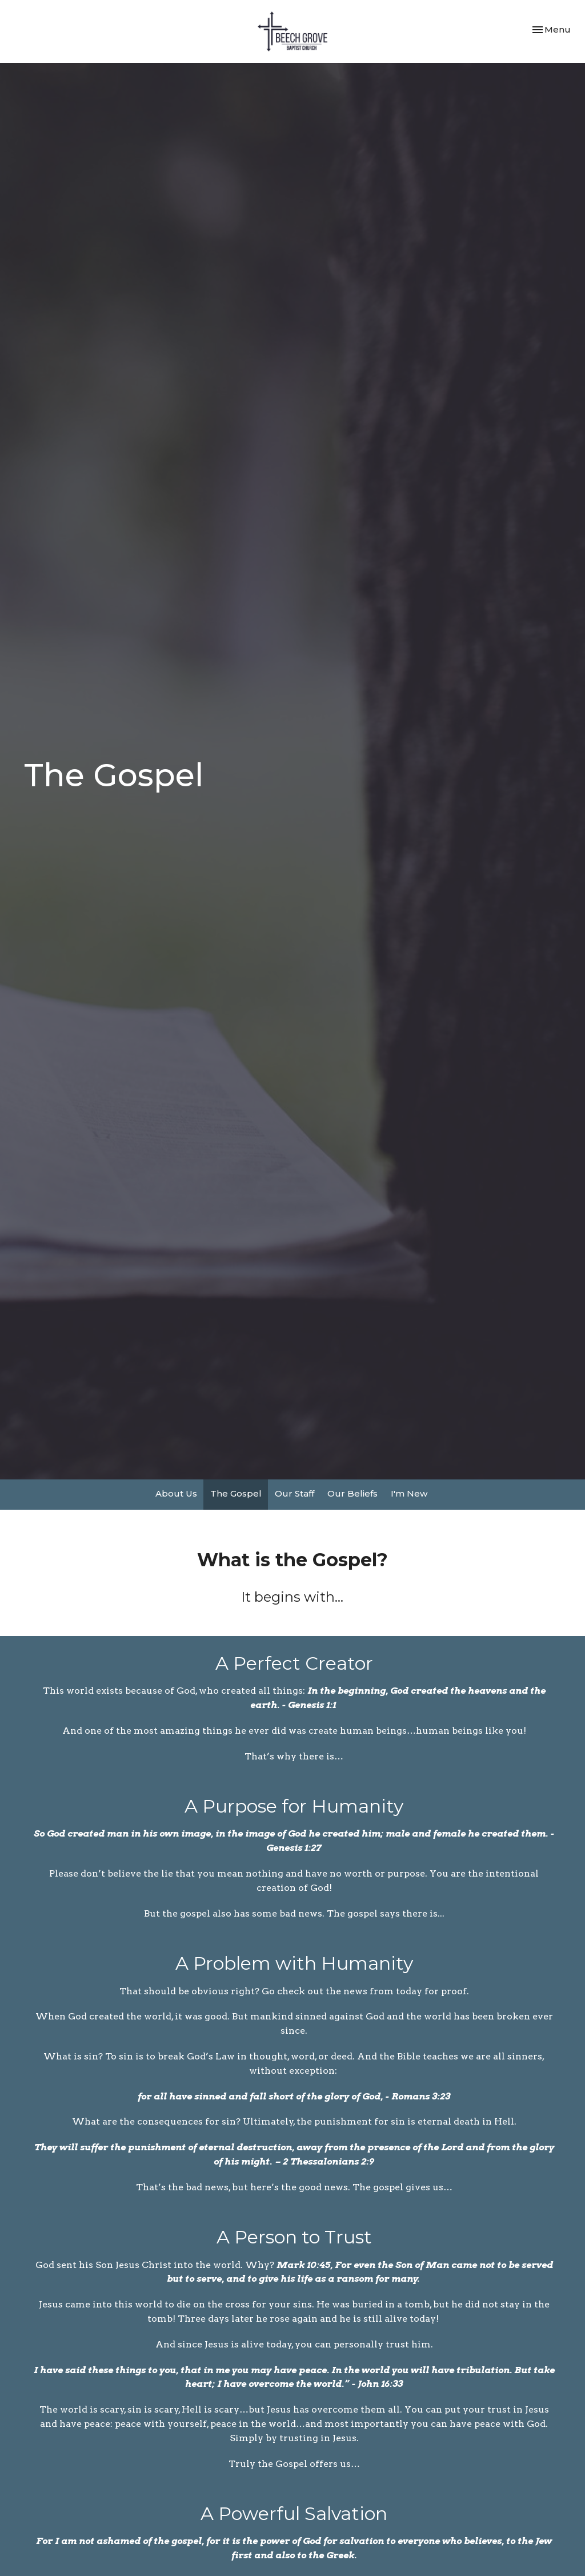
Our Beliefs (352, 1493)
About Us (176, 1493)
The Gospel (236, 1493)
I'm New (409, 1493)
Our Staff (294, 1493)
